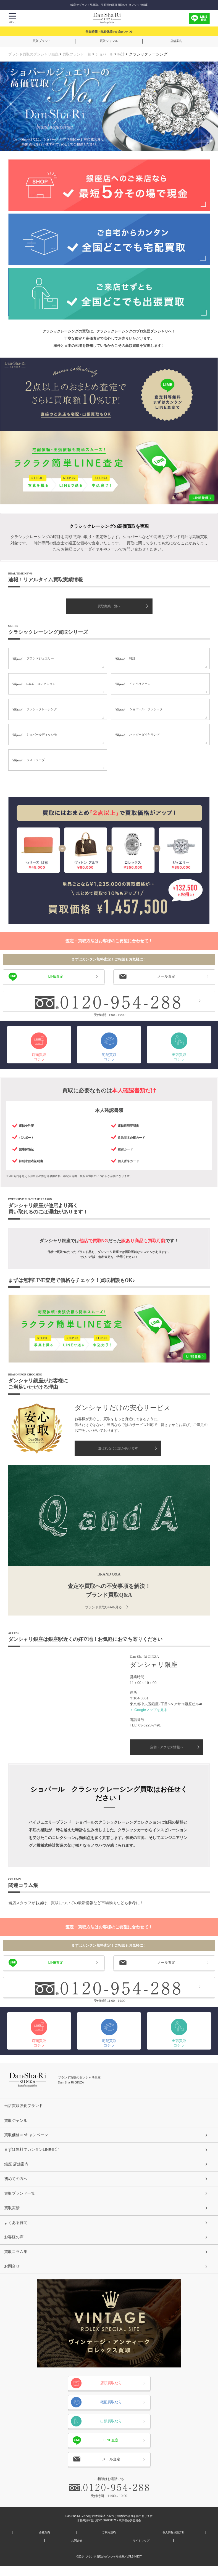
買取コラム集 (17, 2260)
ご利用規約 (109, 2542)
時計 (129, 54)
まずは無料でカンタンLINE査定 (35, 2151)
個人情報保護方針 (173, 2542)
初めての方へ (17, 2182)
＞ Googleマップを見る (149, 1710)
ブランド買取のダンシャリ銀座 (35, 54)
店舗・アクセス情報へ (166, 1747)
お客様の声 (15, 2244)
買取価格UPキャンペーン (29, 2135)
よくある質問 (17, 2229)
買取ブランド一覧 (81, 54)
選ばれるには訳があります (118, 1449)
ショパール (111, 54)
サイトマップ (141, 2551)
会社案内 (44, 2542)
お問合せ (13, 2276)
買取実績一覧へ (109, 606)
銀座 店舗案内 (18, 2166)
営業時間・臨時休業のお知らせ (106, 31)
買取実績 (13, 2213)
